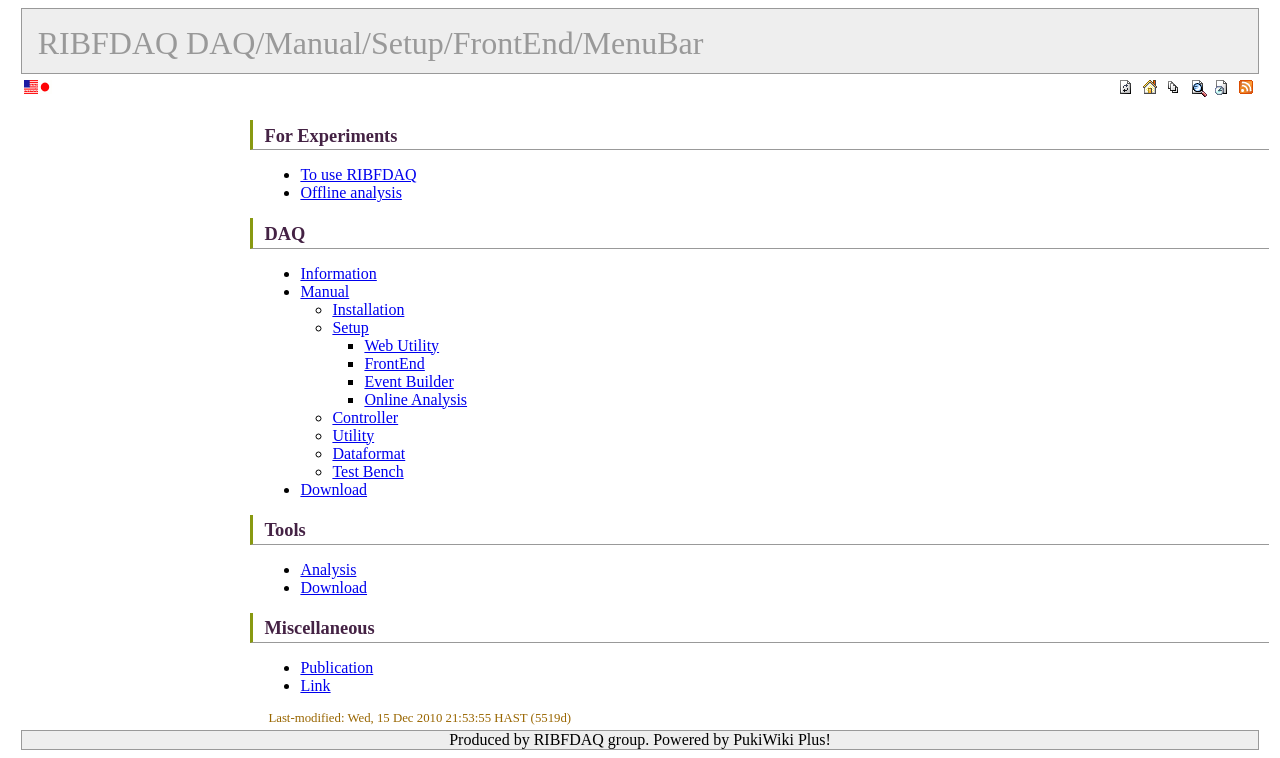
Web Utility (401, 345)
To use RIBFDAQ (358, 174)
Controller (365, 417)
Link (315, 685)
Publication (336, 667)
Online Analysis (415, 399)
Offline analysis (350, 192)
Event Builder (408, 381)
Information (338, 273)
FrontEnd (394, 363)
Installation (368, 309)
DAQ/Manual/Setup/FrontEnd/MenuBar (444, 43)
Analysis (328, 569)
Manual (324, 291)
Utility (353, 435)
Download (333, 489)
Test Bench (367, 471)
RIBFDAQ (108, 43)
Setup (350, 327)
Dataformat (368, 453)
